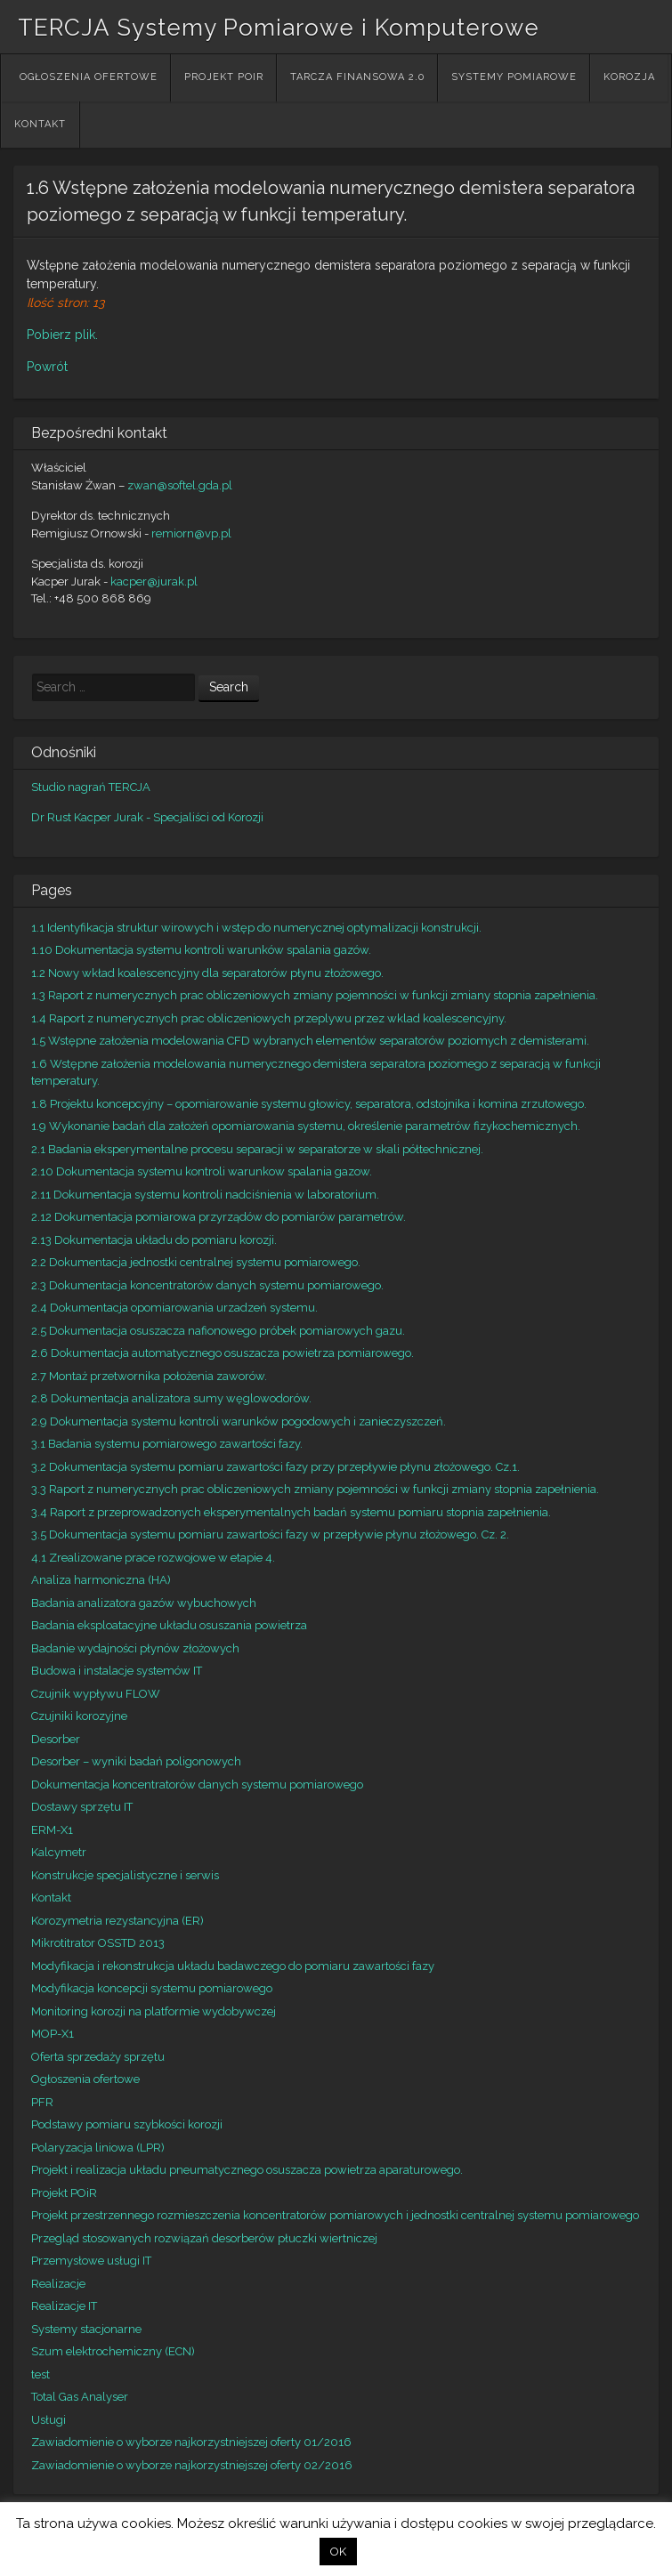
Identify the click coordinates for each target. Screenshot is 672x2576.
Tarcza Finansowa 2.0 (357, 77)
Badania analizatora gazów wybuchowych (143, 1603)
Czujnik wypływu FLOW (95, 1693)
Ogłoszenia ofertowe (89, 77)
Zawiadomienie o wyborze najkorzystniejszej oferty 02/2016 (191, 2465)
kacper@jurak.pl (154, 581)
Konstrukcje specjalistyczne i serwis (125, 1875)
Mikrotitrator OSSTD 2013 (98, 1943)
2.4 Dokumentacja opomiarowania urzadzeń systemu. (174, 1307)
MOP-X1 (52, 2033)
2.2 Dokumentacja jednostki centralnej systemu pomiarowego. (195, 1262)
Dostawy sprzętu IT (82, 1806)
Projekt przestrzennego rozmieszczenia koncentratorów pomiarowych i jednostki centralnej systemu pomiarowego (335, 2215)
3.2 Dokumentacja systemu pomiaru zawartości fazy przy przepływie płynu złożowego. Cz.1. (275, 1467)
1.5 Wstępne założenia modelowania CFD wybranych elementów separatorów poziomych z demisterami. (310, 1040)
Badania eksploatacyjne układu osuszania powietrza (169, 1625)
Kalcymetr (58, 1852)
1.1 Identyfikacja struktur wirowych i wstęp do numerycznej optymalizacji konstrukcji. (256, 927)
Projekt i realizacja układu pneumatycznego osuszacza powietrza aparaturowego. (247, 2169)
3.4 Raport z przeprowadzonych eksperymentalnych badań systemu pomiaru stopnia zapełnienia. (291, 1512)
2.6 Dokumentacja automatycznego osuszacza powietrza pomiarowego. (222, 1353)
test (40, 2374)
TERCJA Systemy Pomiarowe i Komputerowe (278, 27)
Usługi (48, 2420)
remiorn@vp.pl (191, 533)
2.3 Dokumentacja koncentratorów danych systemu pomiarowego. (207, 1285)
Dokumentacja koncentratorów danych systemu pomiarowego (197, 1784)
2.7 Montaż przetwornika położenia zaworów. (149, 1376)
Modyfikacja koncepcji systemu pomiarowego (151, 1988)
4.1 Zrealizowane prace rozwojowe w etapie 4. (153, 1557)
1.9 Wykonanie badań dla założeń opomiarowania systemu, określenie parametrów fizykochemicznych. (305, 1126)
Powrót (47, 366)
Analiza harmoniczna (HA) (101, 1580)
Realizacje (58, 2283)
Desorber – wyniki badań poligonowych (136, 1761)
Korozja (629, 77)
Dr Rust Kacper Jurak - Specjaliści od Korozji (147, 817)
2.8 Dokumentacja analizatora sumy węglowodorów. (171, 1398)
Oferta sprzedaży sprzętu (98, 2056)
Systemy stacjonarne (86, 2329)
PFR (42, 2102)
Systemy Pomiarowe (514, 77)
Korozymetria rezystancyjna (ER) (117, 1920)
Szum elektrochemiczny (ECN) (113, 2351)
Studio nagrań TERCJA (90, 787)
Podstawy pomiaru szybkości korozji (127, 2124)
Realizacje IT (64, 2306)
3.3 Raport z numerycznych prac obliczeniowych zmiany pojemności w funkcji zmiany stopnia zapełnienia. (315, 1489)
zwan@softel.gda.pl (179, 485)
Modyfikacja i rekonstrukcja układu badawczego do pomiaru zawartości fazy (232, 1966)
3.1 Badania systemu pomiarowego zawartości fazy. (167, 1443)
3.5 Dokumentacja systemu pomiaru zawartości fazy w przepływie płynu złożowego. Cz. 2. (270, 1534)
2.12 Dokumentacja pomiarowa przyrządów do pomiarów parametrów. (218, 1216)
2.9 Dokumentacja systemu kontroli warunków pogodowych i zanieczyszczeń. (238, 1421)
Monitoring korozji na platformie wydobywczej (153, 2011)
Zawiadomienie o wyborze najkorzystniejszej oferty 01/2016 (191, 2442)
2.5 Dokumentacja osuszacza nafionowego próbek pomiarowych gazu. (218, 1330)
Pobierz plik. (62, 334)
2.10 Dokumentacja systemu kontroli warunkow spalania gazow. (201, 1171)
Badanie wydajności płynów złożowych (135, 1648)
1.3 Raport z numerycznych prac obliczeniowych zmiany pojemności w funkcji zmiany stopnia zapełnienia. (314, 995)
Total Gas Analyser (79, 2396)
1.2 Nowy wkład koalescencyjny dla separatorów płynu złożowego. (207, 973)
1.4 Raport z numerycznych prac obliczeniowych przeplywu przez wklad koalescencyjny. (268, 1018)
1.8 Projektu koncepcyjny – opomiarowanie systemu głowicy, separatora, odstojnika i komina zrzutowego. (309, 1103)
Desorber (55, 1739)
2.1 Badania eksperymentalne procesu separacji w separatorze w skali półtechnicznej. (257, 1149)
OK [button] (338, 2551)
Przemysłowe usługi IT (91, 2260)
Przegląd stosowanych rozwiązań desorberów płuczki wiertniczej (204, 2238)
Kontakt (40, 124)
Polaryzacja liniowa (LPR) (98, 2147)
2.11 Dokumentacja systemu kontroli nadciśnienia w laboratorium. (205, 1194)
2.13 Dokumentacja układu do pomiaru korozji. (154, 1240)
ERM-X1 (52, 1830)
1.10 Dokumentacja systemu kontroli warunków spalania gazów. (201, 950)
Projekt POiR (223, 77)
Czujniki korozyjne (79, 1716)
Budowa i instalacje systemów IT (116, 1670)
